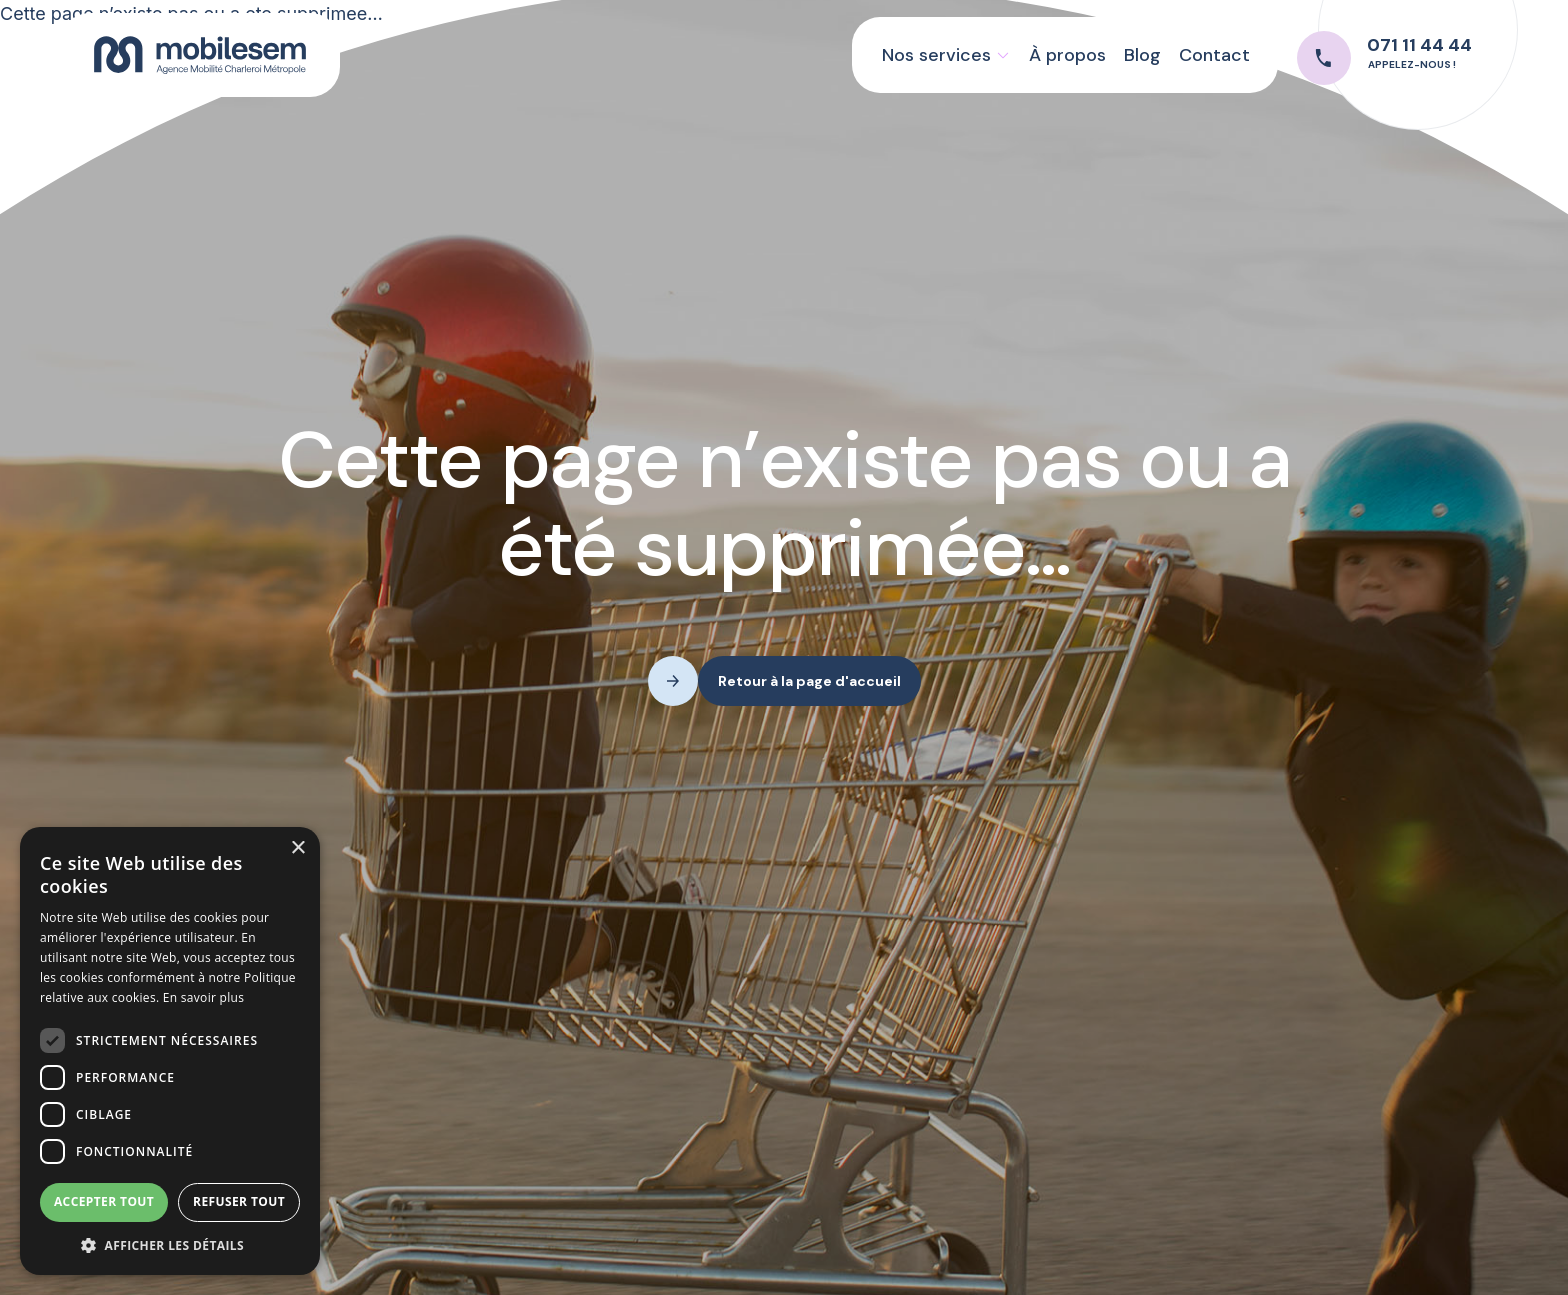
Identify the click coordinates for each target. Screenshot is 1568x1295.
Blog (1142, 55)
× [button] (297, 848)
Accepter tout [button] (104, 1201)
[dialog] (170, 1051)
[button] (945, 55)
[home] (200, 54)
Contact (1214, 55)
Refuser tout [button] (239, 1201)
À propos (1067, 55)
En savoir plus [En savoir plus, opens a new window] (203, 997)
